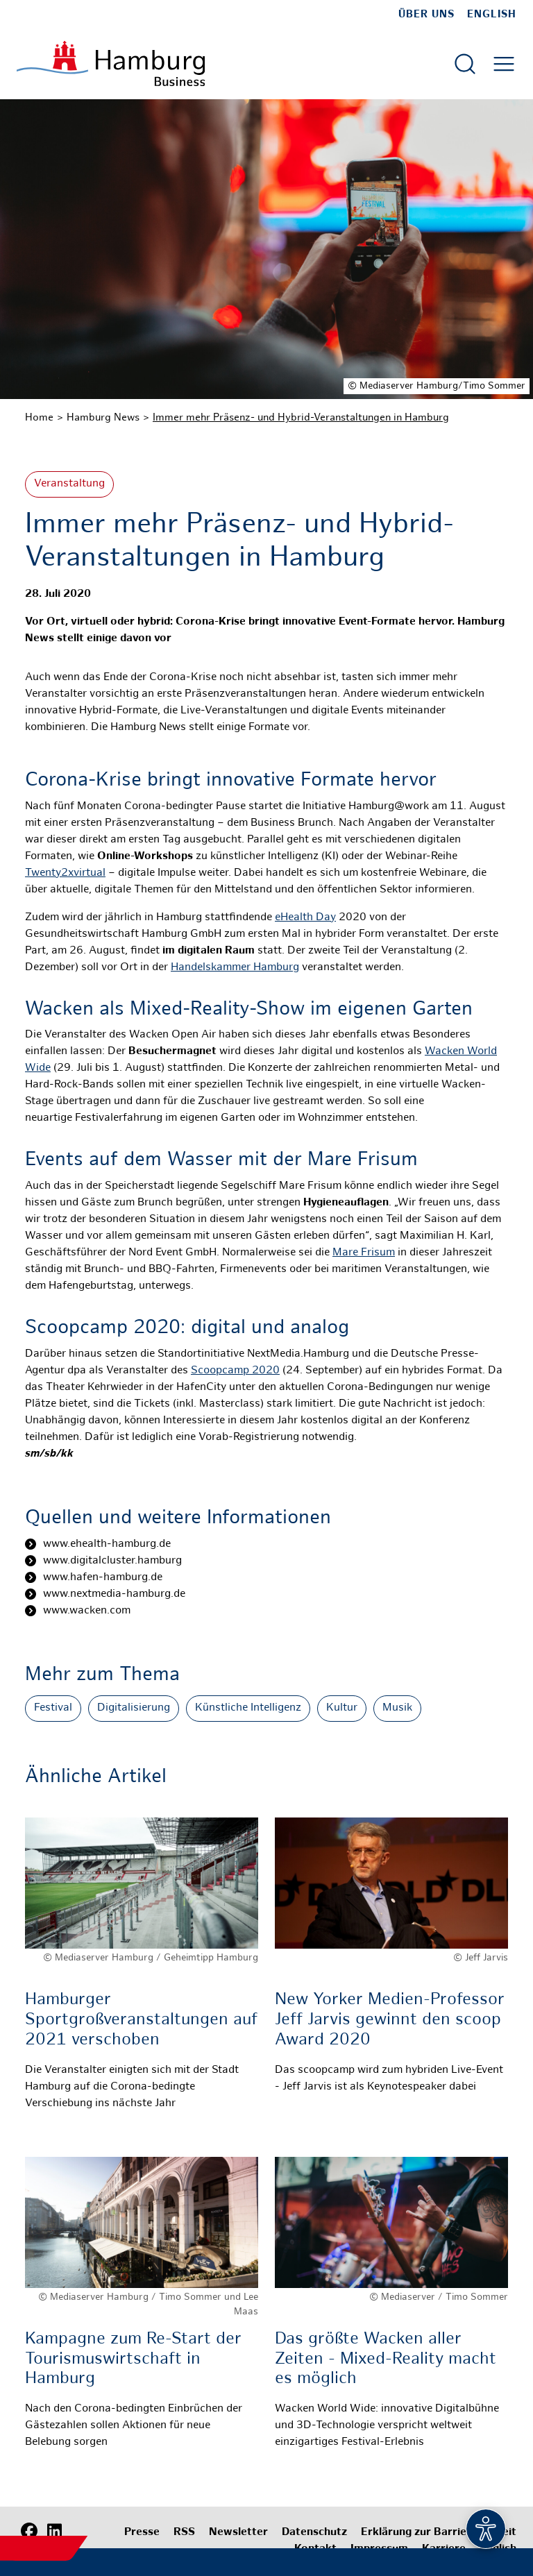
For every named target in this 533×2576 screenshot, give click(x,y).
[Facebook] (29, 2530)
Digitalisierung (133, 1708)
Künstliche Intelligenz (248, 1708)
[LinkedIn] (54, 2530)
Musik (397, 1708)
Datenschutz (314, 2532)
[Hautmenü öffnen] (503, 63)
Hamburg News (103, 418)
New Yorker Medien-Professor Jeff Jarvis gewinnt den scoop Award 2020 (390, 2020)
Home (39, 418)
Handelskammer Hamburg (235, 968)
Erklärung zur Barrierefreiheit (438, 2532)
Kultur (341, 1708)
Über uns (426, 14)
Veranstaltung (69, 484)
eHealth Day (305, 918)
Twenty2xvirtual (65, 873)
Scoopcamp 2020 (235, 1371)
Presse (142, 2532)
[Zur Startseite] (111, 63)
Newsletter (238, 2532)
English (491, 14)
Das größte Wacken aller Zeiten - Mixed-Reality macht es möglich (385, 2360)
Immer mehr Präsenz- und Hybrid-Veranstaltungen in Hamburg (301, 418)
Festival (53, 1708)
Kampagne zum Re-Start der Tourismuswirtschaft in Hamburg (133, 2360)
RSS (184, 2532)
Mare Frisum (363, 1253)
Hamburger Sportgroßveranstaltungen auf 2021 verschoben (141, 2020)
